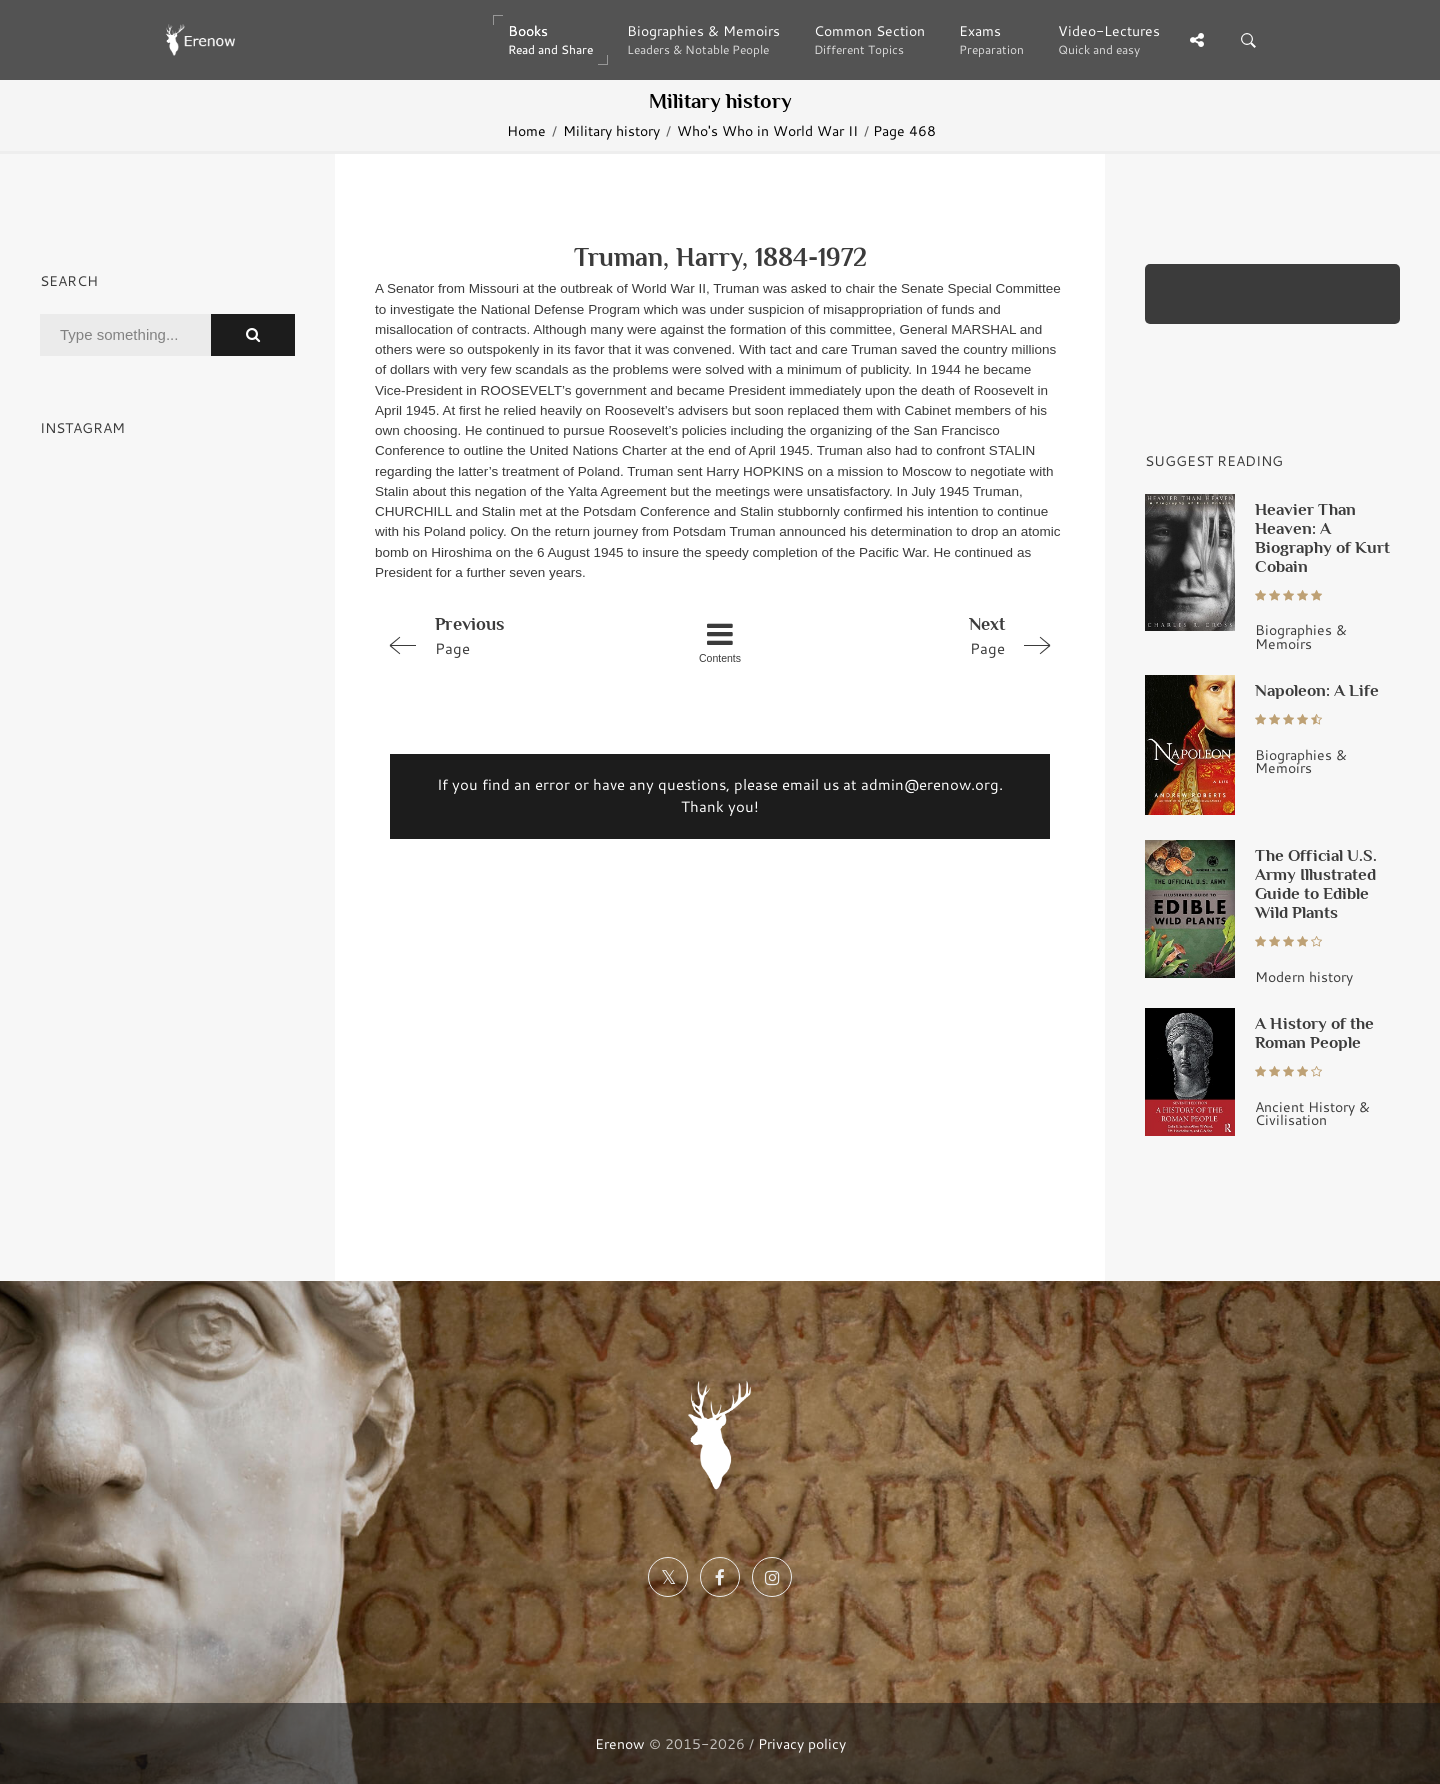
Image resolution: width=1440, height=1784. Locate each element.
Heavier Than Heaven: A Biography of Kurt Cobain (1322, 537)
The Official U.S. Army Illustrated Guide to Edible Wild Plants (1316, 883)
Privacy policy (802, 1743)
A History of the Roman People (1314, 1032)
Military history (611, 130)
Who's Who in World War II (767, 130)
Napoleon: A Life (1317, 690)
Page (512, 635)
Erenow (620, 1743)
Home (526, 130)
